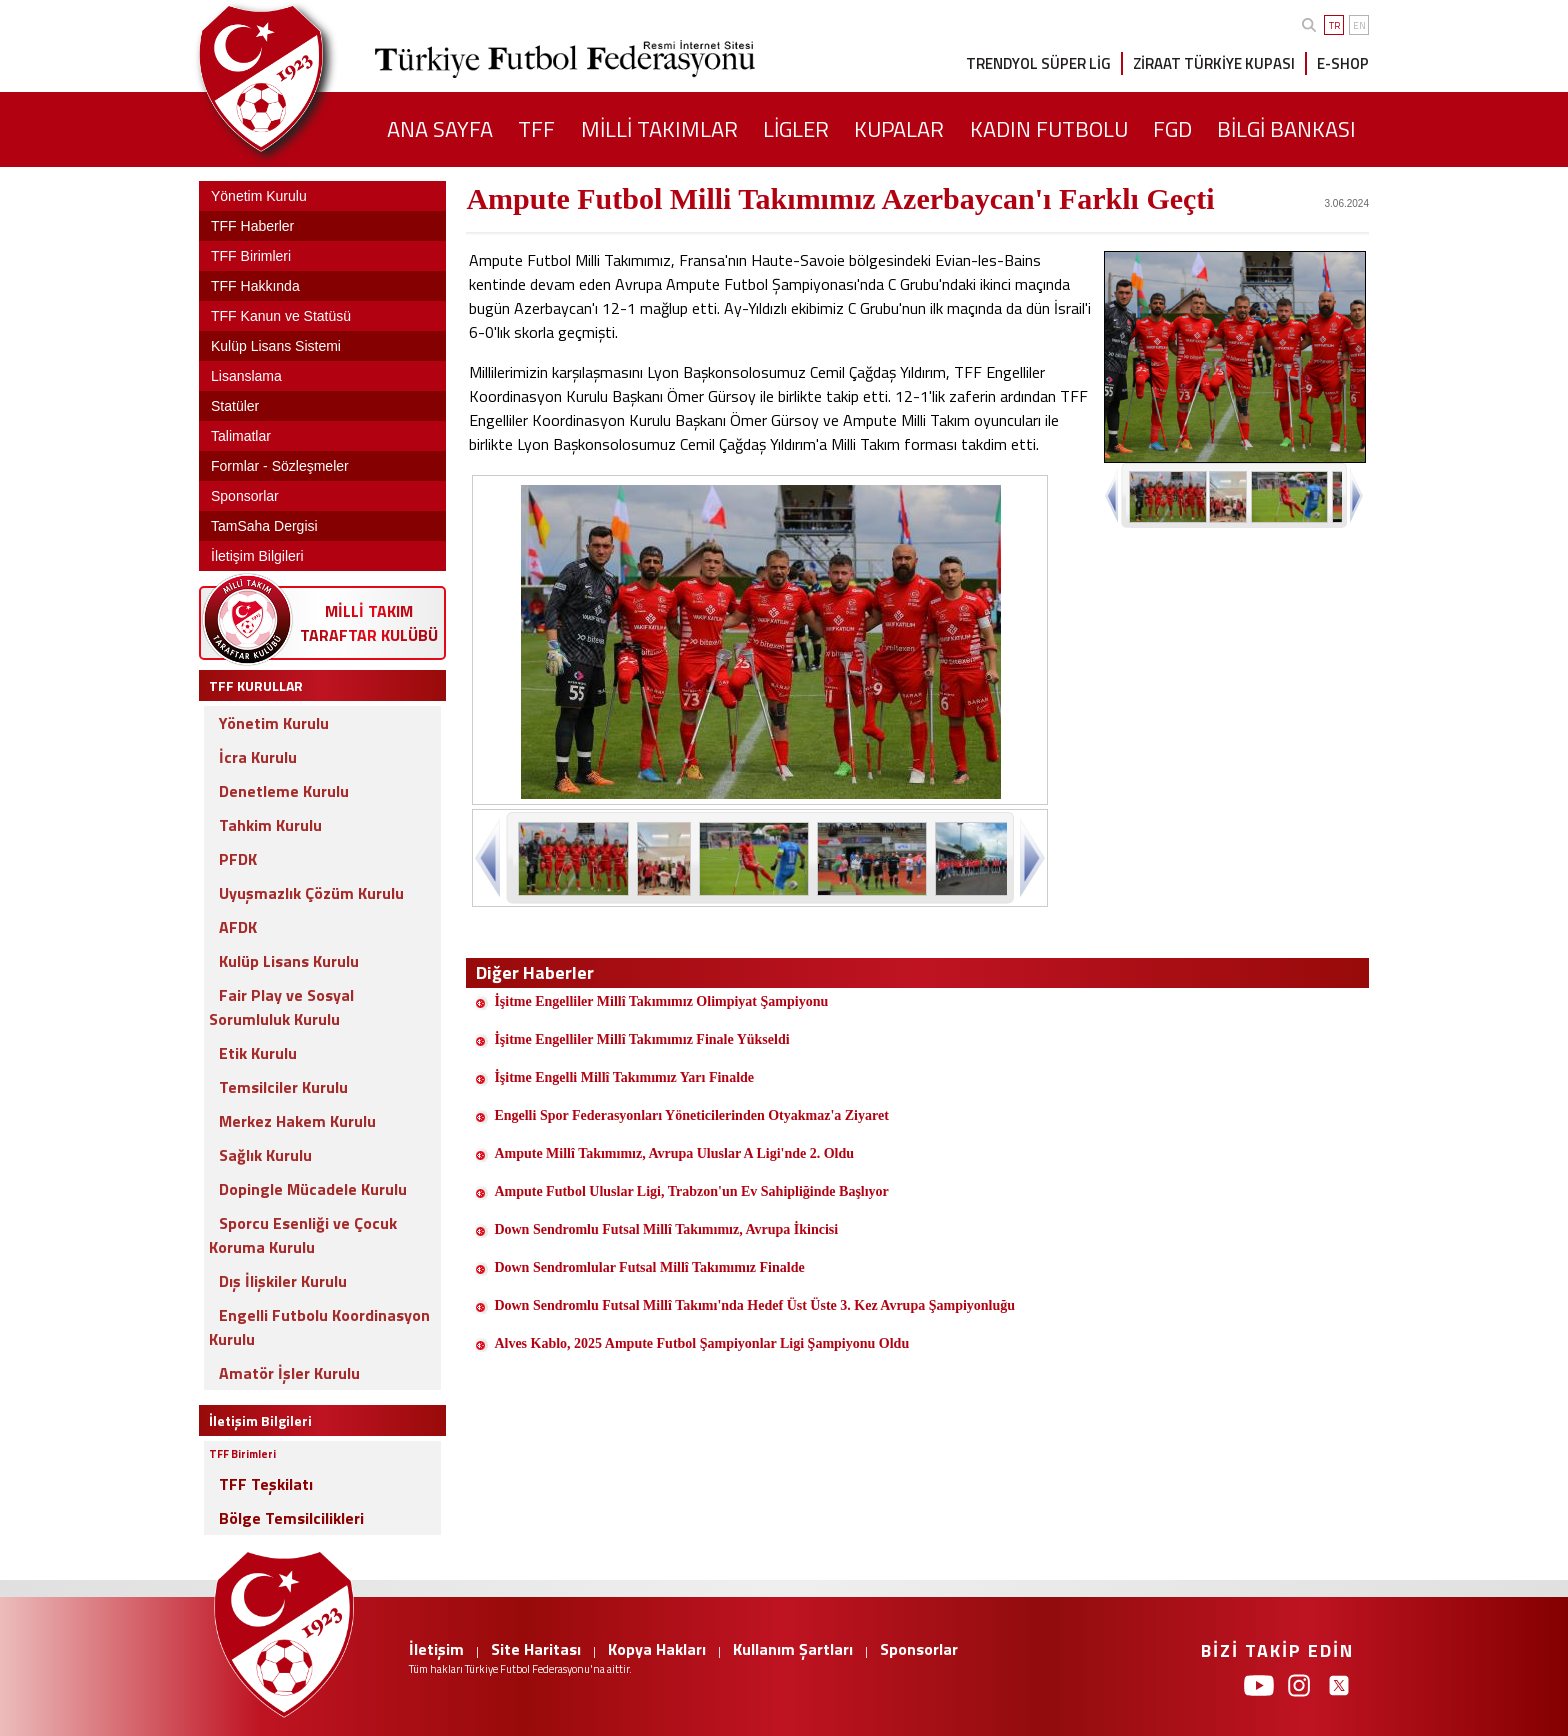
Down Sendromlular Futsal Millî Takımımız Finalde (649, 1267)
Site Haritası (536, 1649)
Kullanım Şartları (793, 1649)
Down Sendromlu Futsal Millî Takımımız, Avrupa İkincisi (666, 1229)
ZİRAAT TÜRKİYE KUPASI (1214, 63)
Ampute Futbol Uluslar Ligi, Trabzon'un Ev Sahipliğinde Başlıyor (691, 1191)
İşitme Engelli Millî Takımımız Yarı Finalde (624, 1077)
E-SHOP (1343, 63)
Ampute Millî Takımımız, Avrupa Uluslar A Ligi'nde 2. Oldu (675, 1153)
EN (1359, 25)
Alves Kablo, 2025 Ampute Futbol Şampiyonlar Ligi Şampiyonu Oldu (701, 1343)
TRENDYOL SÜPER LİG (1038, 63)
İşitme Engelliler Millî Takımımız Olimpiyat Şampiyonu (661, 1001)
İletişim (436, 1649)
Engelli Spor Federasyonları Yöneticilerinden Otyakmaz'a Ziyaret (693, 1115)
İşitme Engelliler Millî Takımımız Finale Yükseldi (641, 1039)
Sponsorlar (919, 1649)
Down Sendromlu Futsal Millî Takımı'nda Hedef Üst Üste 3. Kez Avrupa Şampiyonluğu (754, 1305)
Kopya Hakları (657, 1649)
